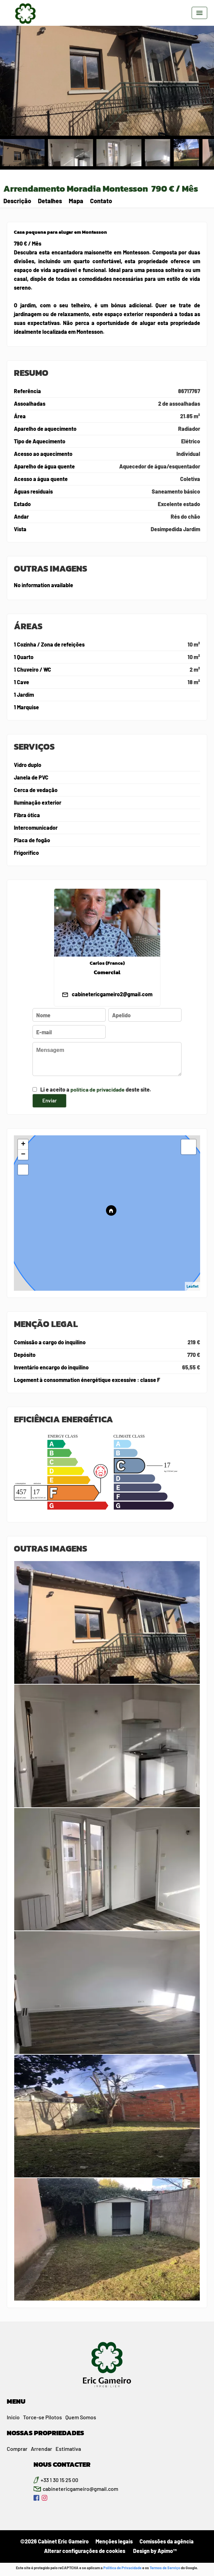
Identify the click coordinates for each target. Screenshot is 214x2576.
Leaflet (192, 1286)
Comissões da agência (167, 2541)
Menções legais (114, 2541)
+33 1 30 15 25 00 (59, 2480)
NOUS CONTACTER (62, 2464)
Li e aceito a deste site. (95, 1089)
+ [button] (23, 1144)
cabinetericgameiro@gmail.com (80, 2488)
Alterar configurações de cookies (84, 2551)
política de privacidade (97, 1089)
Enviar (49, 1100)
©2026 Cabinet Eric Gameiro (54, 2541)
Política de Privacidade (122, 2567)
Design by (154, 2551)
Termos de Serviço (165, 2567)
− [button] (23, 1155)
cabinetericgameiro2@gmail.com (112, 994)
